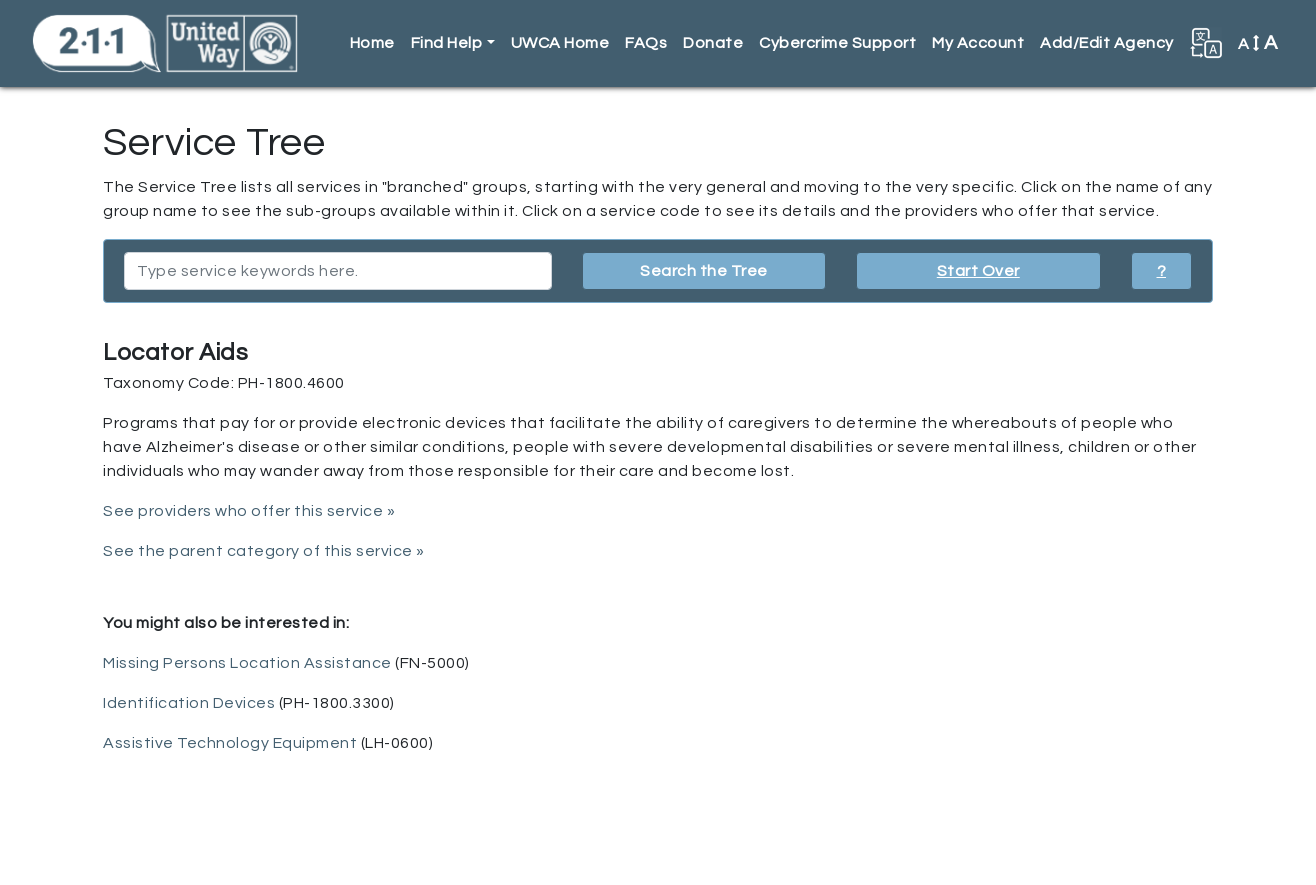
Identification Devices (189, 703)
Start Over (978, 271)
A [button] (1258, 43)
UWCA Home (560, 43)
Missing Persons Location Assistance (247, 663)
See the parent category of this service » (264, 551)
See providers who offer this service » (249, 511)
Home (372, 43)
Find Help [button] (447, 43)
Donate (713, 43)
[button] (1206, 43)
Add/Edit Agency (1107, 43)
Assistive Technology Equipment (230, 743)
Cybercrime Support (837, 43)
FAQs (646, 43)
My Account (978, 43)
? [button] (1162, 271)
